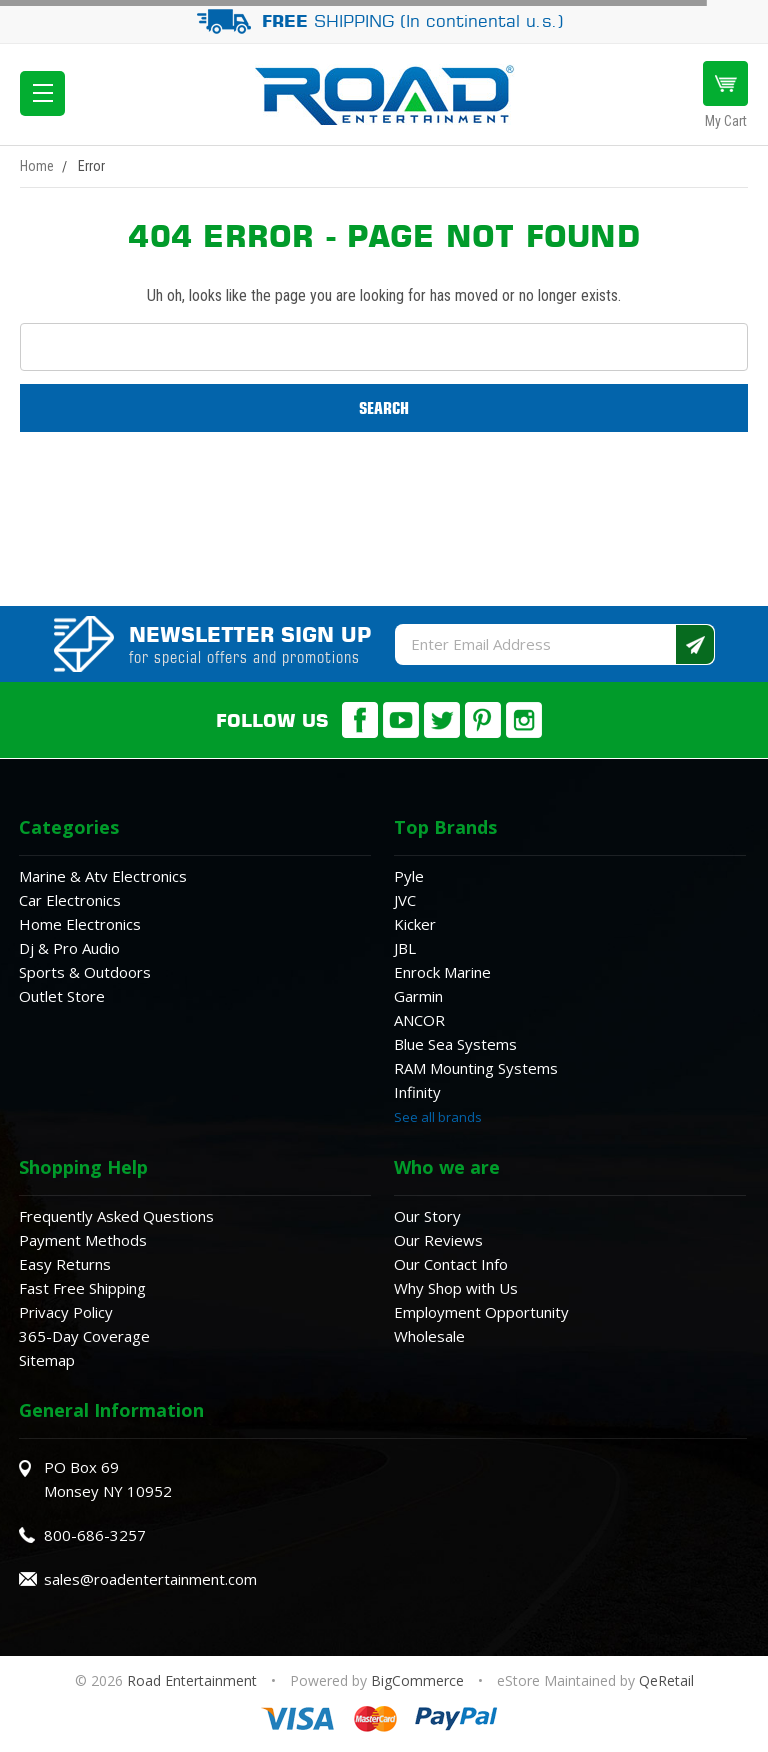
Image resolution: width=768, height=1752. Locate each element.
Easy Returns (65, 1264)
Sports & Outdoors (85, 972)
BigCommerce (417, 1680)
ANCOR (419, 1020)
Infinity (417, 1092)
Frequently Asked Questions (116, 1216)
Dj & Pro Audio (69, 948)
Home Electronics (80, 924)
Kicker (415, 924)
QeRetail (666, 1680)
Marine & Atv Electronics (103, 876)
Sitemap (47, 1360)
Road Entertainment (194, 1680)
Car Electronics (70, 900)
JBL (405, 948)
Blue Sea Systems (455, 1044)
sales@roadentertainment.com (150, 1579)
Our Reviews (438, 1240)
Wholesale (429, 1336)
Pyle (409, 876)
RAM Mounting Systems (476, 1068)
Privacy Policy (66, 1312)
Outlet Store (62, 996)
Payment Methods (83, 1240)
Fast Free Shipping (82, 1288)
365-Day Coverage (84, 1336)
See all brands (438, 1117)
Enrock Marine (442, 972)
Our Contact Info (451, 1264)
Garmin (418, 996)
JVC (405, 900)
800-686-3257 (95, 1535)
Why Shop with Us (456, 1288)
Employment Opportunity (481, 1312)
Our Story (427, 1216)
